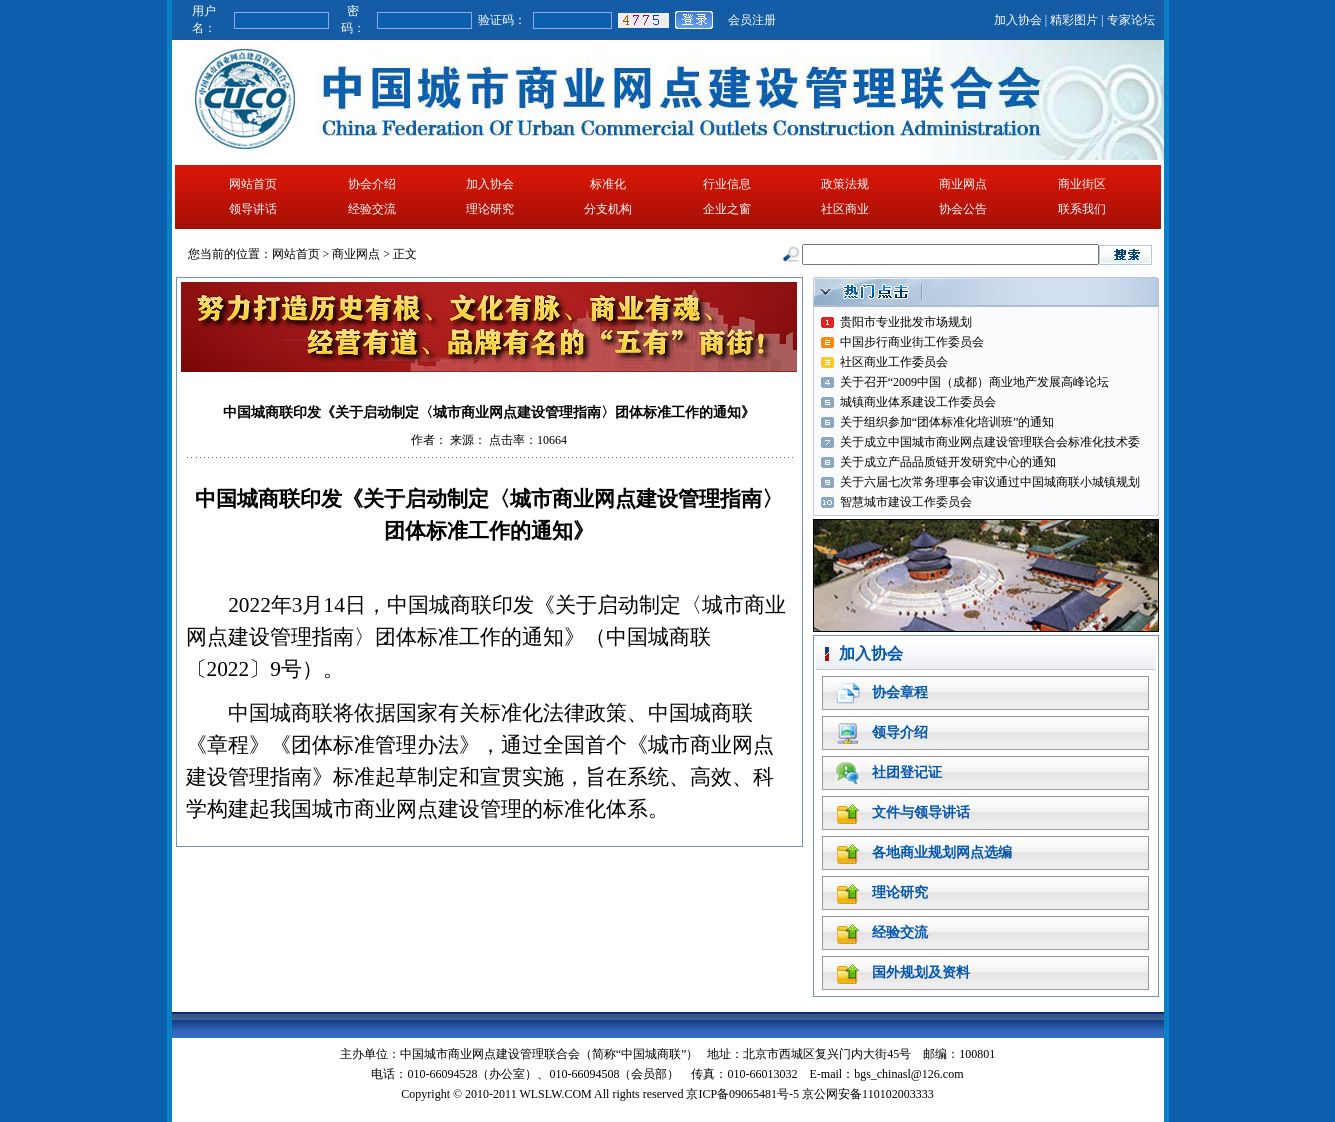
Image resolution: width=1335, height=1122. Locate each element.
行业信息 (727, 184)
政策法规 (845, 184)
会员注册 (752, 20)
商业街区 (1082, 184)
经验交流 (372, 209)
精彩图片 (1074, 20)
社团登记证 (907, 772)
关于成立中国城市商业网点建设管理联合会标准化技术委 (990, 442)
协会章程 (900, 692)
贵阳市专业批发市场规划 (906, 322)
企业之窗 (727, 209)
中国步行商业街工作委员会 (912, 342)
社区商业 (845, 209)
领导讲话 (253, 209)
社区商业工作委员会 (894, 362)
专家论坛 (1131, 20)
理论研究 (490, 209)
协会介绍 (372, 184)
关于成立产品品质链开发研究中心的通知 (948, 462)
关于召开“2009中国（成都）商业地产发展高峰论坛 (974, 382)
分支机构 (608, 209)
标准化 (608, 184)
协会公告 (963, 209)
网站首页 (253, 184)
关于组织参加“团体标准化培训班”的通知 (947, 422)
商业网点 (963, 184)
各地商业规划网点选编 (942, 852)
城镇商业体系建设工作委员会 (918, 402)
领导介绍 (900, 732)
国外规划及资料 (921, 972)
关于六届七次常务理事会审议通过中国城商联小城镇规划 (990, 482)
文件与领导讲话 (921, 812)
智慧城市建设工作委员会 (906, 502)
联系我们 (1082, 209)
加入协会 (1018, 20)
